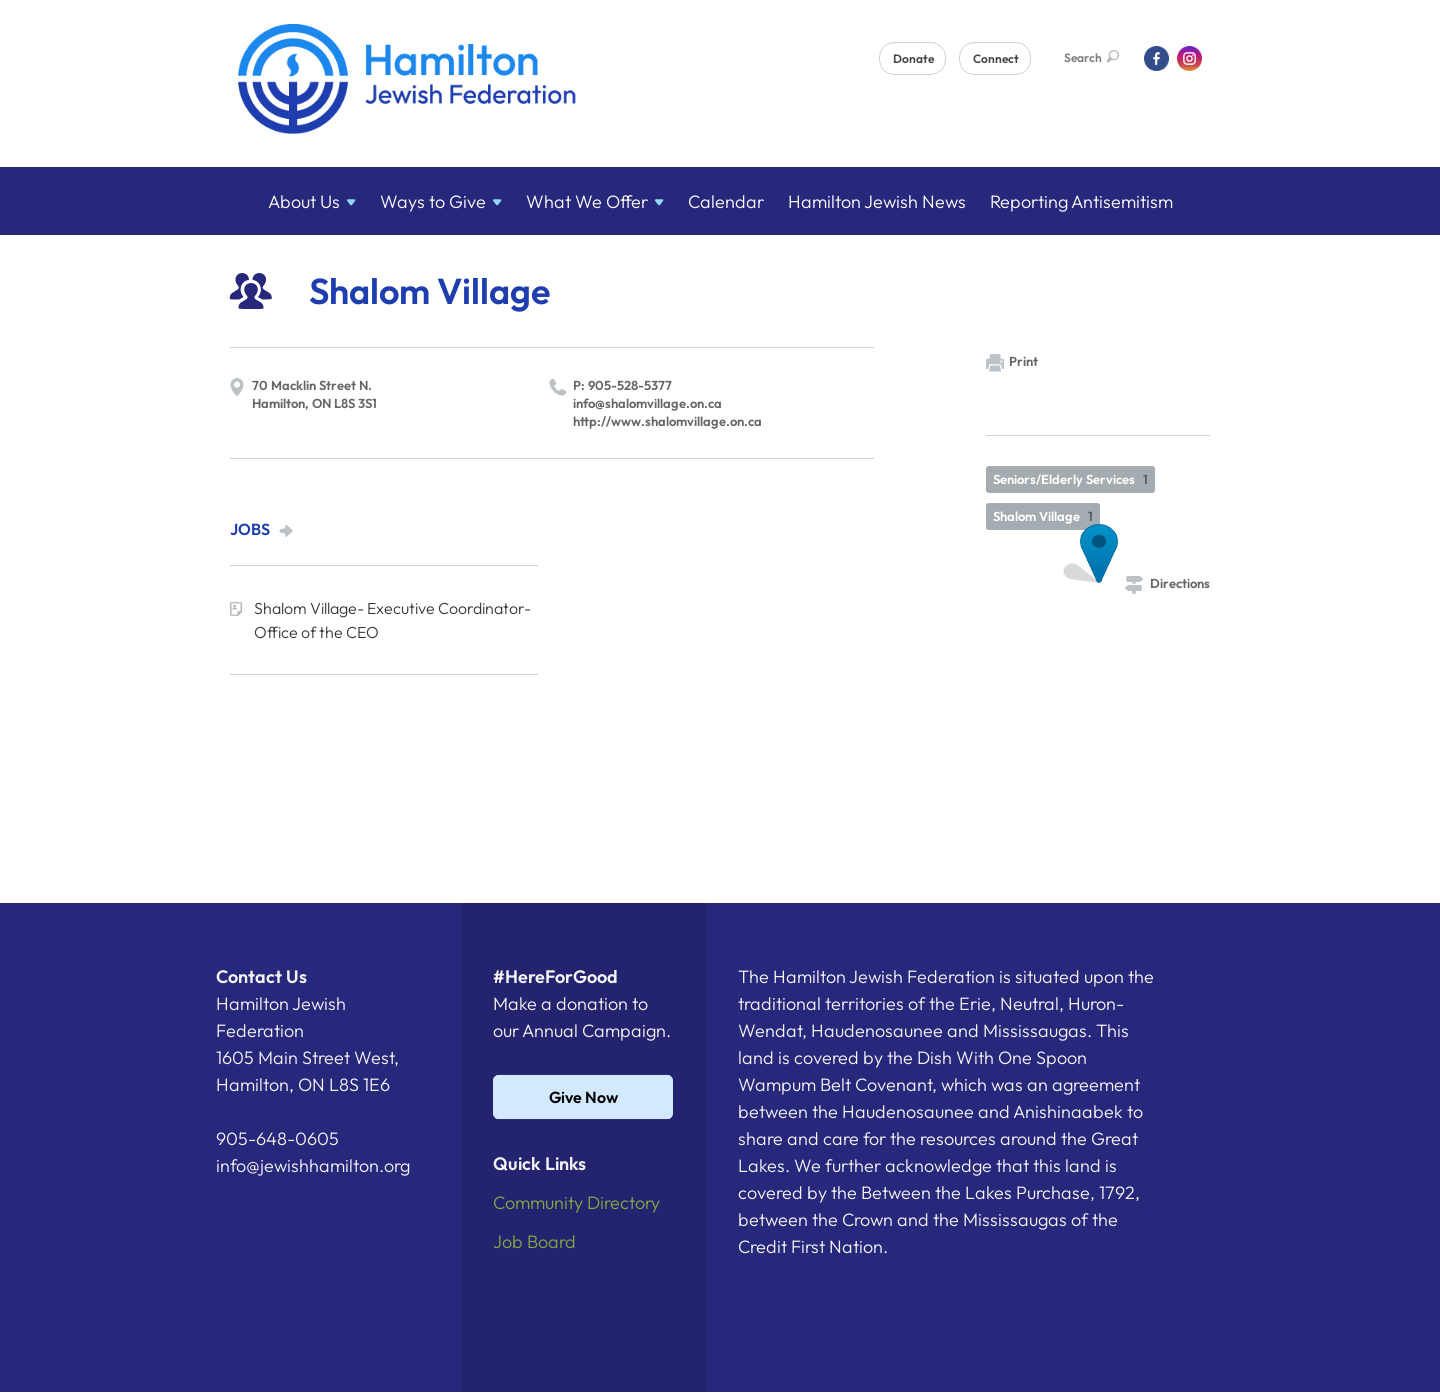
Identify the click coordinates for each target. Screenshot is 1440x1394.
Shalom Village (1043, 516)
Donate (913, 58)
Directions (1167, 583)
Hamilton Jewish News (877, 201)
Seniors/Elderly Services (1070, 479)
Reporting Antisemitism (1081, 201)
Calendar (726, 201)
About (312, 201)
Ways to (441, 201)
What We (595, 201)
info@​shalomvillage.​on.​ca (647, 403)
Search (1091, 57)
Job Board (534, 1241)
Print (1012, 362)
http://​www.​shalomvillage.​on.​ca (667, 421)
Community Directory (576, 1202)
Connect (996, 58)
